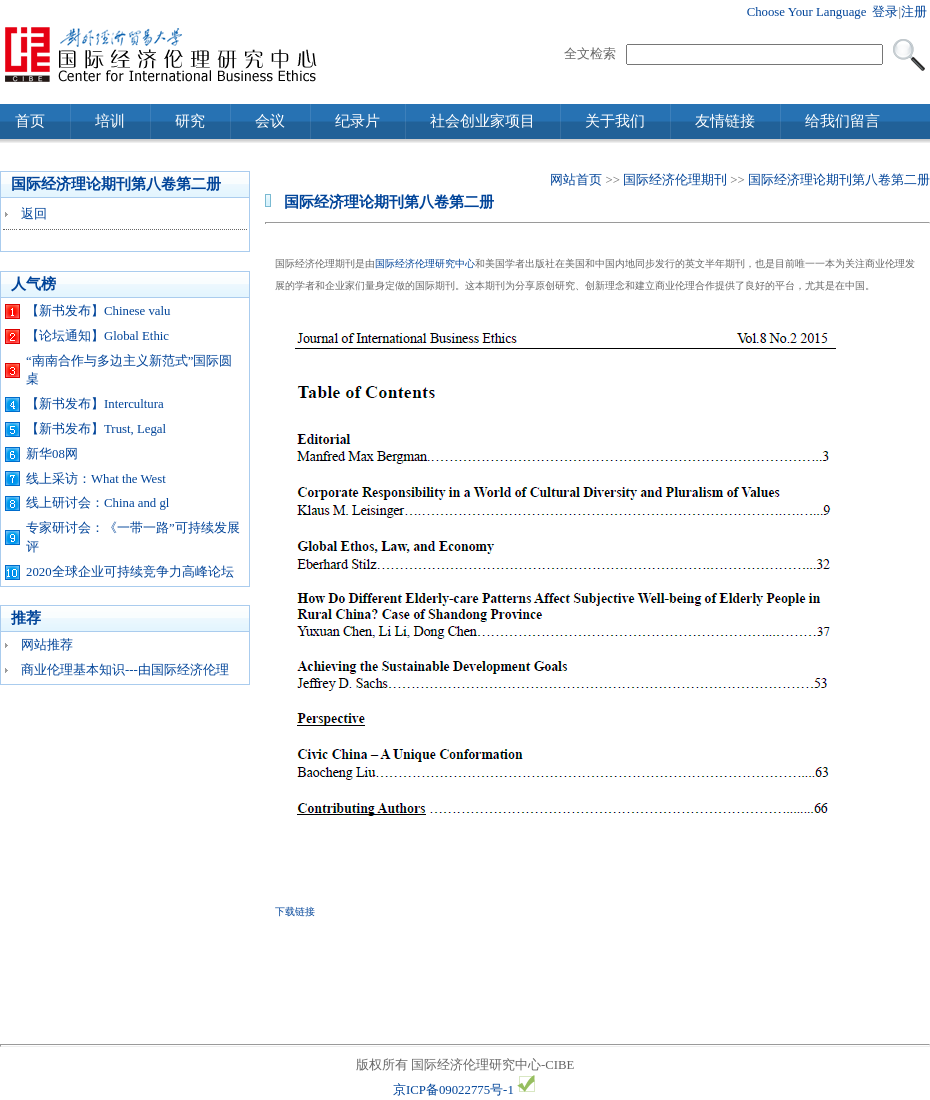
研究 (190, 121)
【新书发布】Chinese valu (98, 311)
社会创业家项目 (482, 121)
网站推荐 (47, 645)
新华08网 (52, 454)
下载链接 (295, 911)
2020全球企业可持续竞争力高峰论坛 (130, 572)
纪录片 (357, 121)
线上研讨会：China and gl (97, 503)
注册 (914, 12)
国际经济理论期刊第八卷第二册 (839, 180)
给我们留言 (842, 121)
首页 (30, 121)
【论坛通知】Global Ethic (97, 336)
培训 (110, 121)
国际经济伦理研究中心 (425, 263)
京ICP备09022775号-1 (453, 1090)
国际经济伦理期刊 (675, 180)
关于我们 (615, 121)
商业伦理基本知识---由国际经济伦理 (125, 670)
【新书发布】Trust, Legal (96, 429)
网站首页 (576, 180)
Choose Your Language (807, 12)
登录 (885, 12)
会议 (270, 121)
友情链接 (725, 121)
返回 (34, 214)
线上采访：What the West (96, 479)
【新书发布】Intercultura (95, 404)
